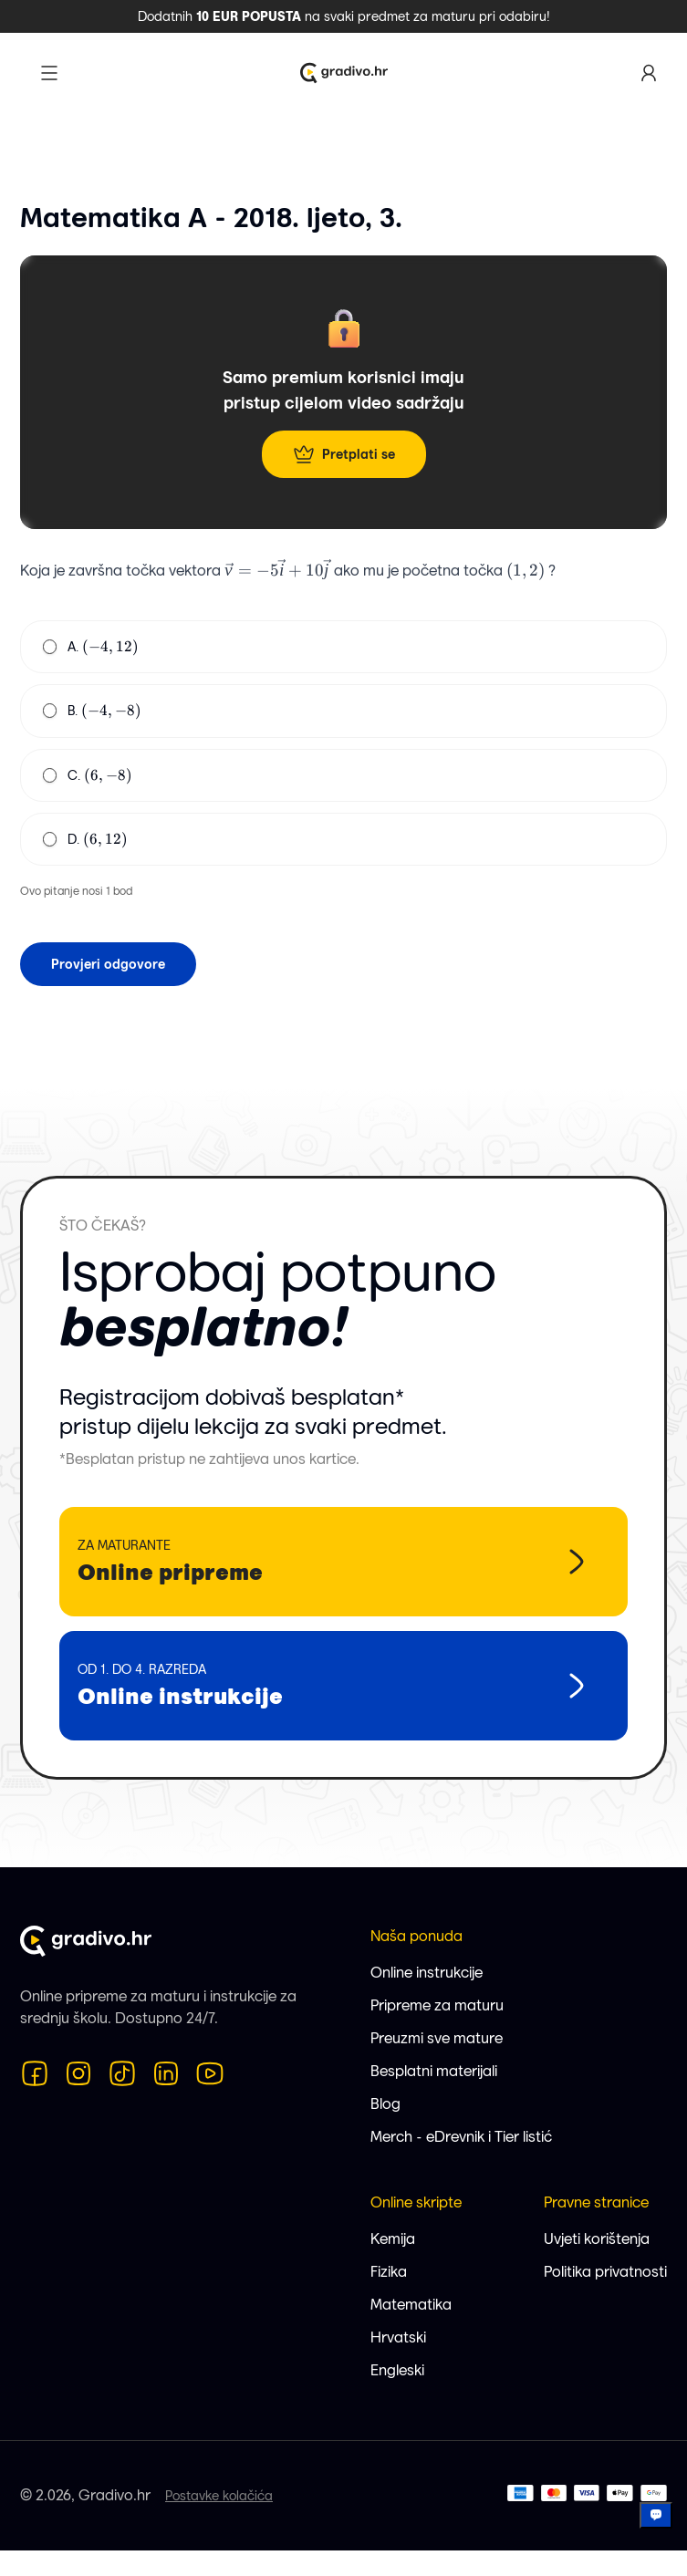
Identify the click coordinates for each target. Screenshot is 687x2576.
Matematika (411, 2304)
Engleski (397, 2370)
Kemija (392, 2239)
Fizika (388, 2271)
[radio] (50, 646)
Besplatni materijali (433, 2071)
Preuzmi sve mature (436, 2038)
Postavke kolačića (219, 2496)
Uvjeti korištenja (597, 2239)
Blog (385, 2104)
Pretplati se (344, 454)
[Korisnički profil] (648, 73)
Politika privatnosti (605, 2271)
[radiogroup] (343, 743)
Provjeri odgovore (108, 964)
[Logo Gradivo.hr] (344, 72)
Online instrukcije (426, 1972)
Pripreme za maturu (437, 2005)
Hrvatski (398, 2337)
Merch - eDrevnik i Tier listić (461, 2136)
